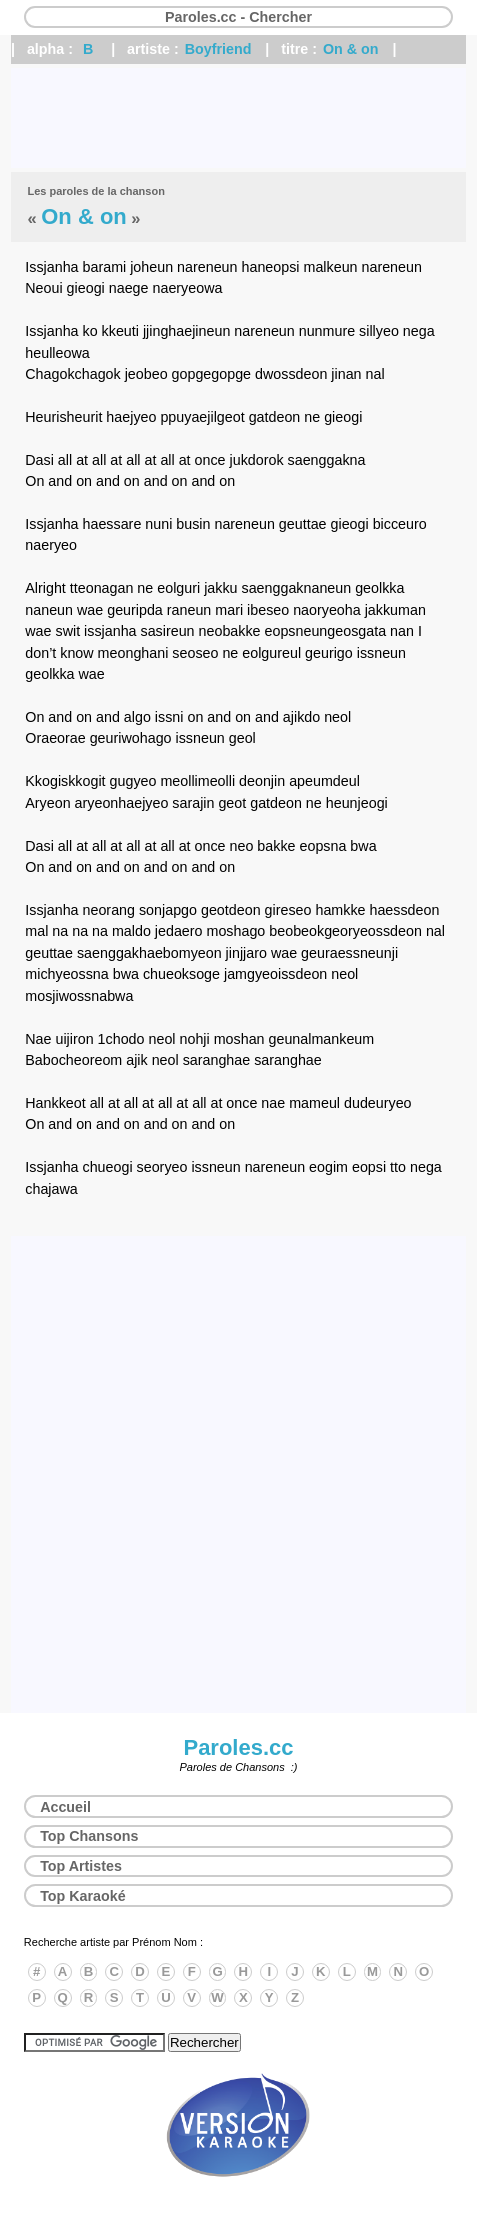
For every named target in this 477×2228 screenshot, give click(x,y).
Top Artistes (81, 1866)
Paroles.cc (238, 1747)
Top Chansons (89, 1836)
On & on (351, 49)
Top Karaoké (83, 1896)
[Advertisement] (238, 118)
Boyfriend (218, 49)
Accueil (65, 1807)
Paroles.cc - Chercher (238, 17)
